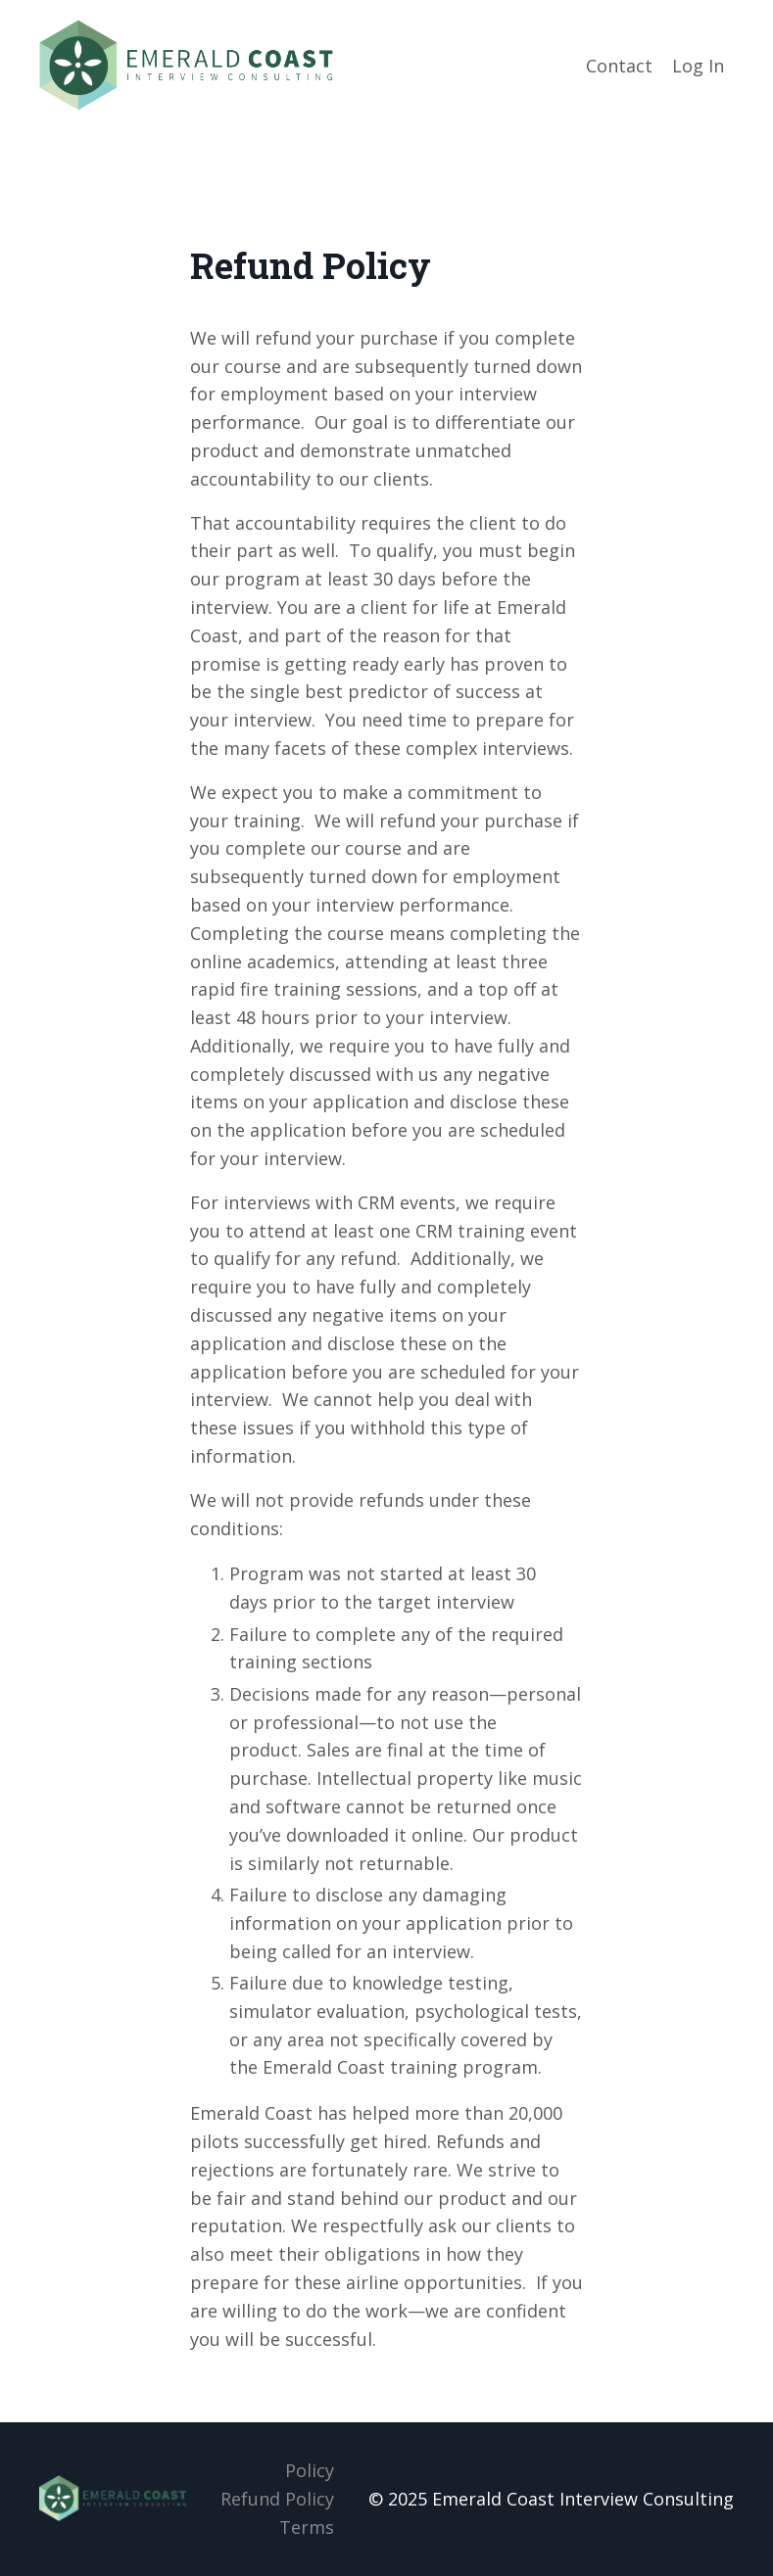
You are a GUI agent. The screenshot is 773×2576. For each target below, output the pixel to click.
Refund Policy (277, 2498)
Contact (619, 65)
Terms (306, 2527)
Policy (309, 2470)
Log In (698, 65)
